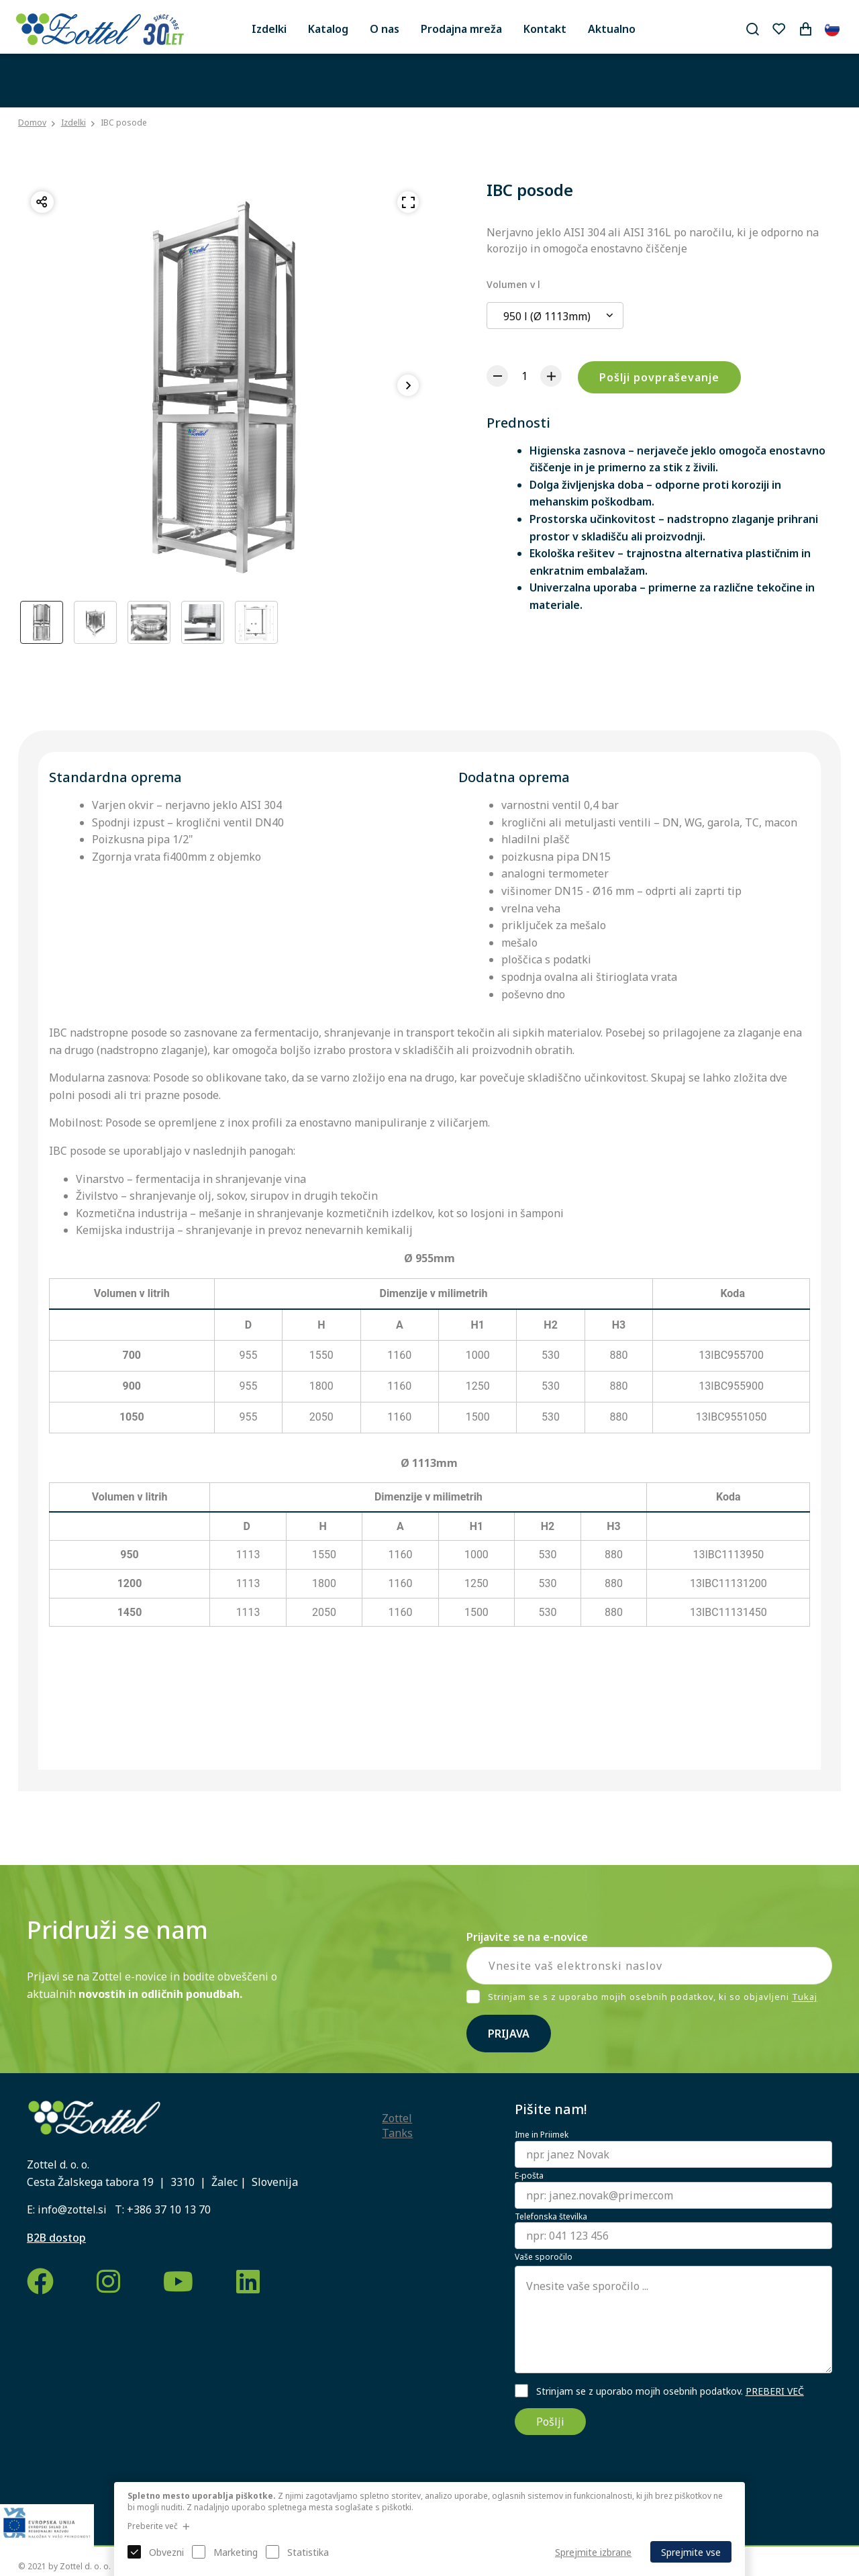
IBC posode (124, 122)
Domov (32, 122)
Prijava (508, 2033)
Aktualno (612, 28)
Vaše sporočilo (543, 2257)
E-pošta (529, 2175)
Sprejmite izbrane (593, 2552)
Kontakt (544, 28)
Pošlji (550, 2421)
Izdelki (269, 28)
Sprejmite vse (691, 2552)
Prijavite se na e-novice (527, 1936)
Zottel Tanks (397, 2125)
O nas (384, 28)
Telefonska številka (551, 2216)
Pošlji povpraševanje (659, 377)
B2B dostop (56, 2237)
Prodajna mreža (461, 28)
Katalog (328, 28)
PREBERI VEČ (775, 2391)
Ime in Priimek (541, 2135)
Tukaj (804, 1997)
